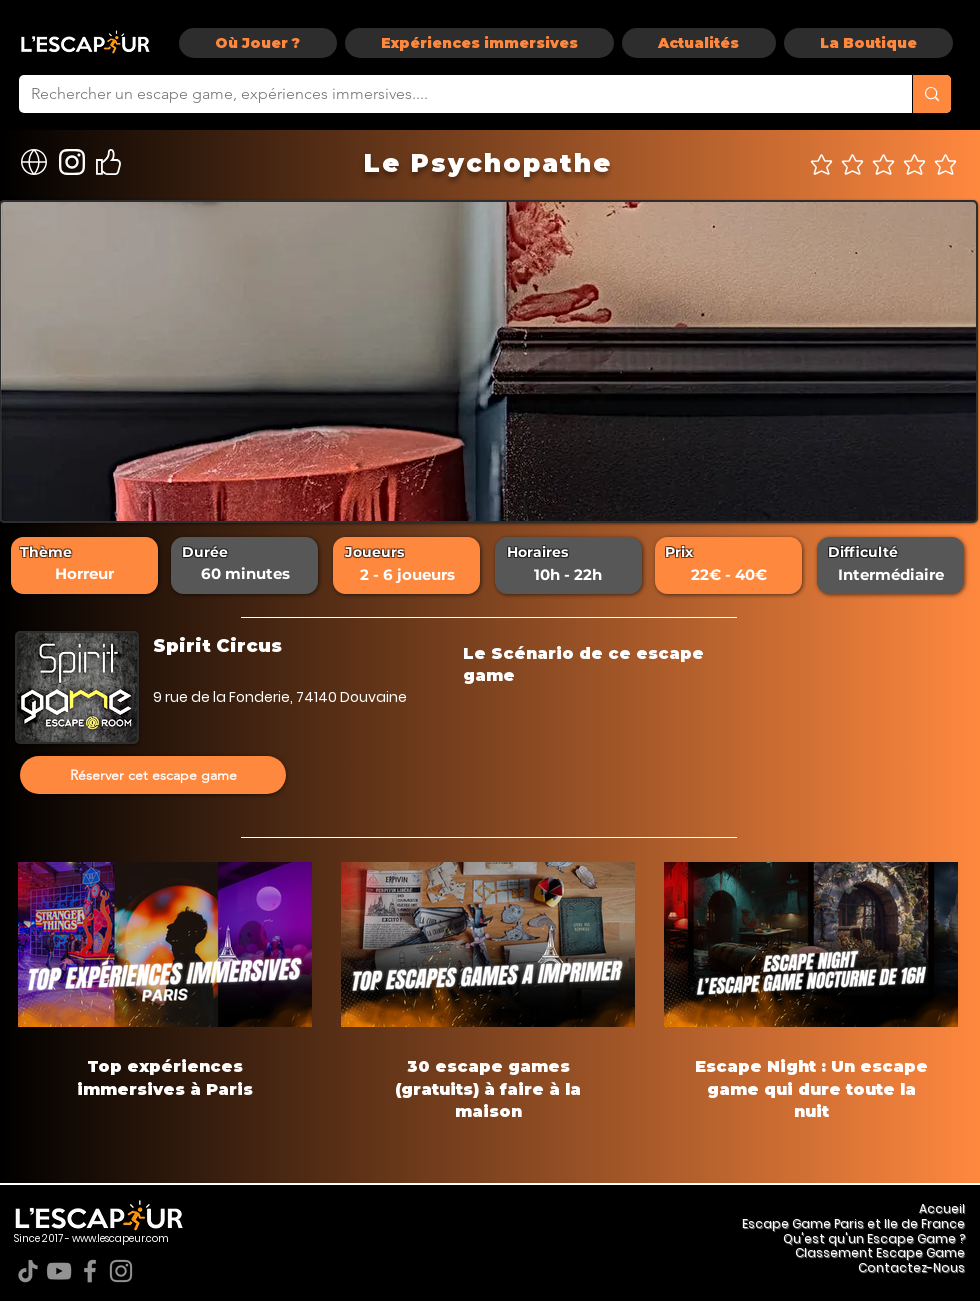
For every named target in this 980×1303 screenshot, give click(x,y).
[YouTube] (59, 1271)
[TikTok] (28, 1271)
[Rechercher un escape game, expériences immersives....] (450, 94)
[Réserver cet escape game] (153, 775)
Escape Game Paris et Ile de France (853, 1223)
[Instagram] (121, 1271)
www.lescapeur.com (120, 1238)
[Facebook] (90, 1271)
